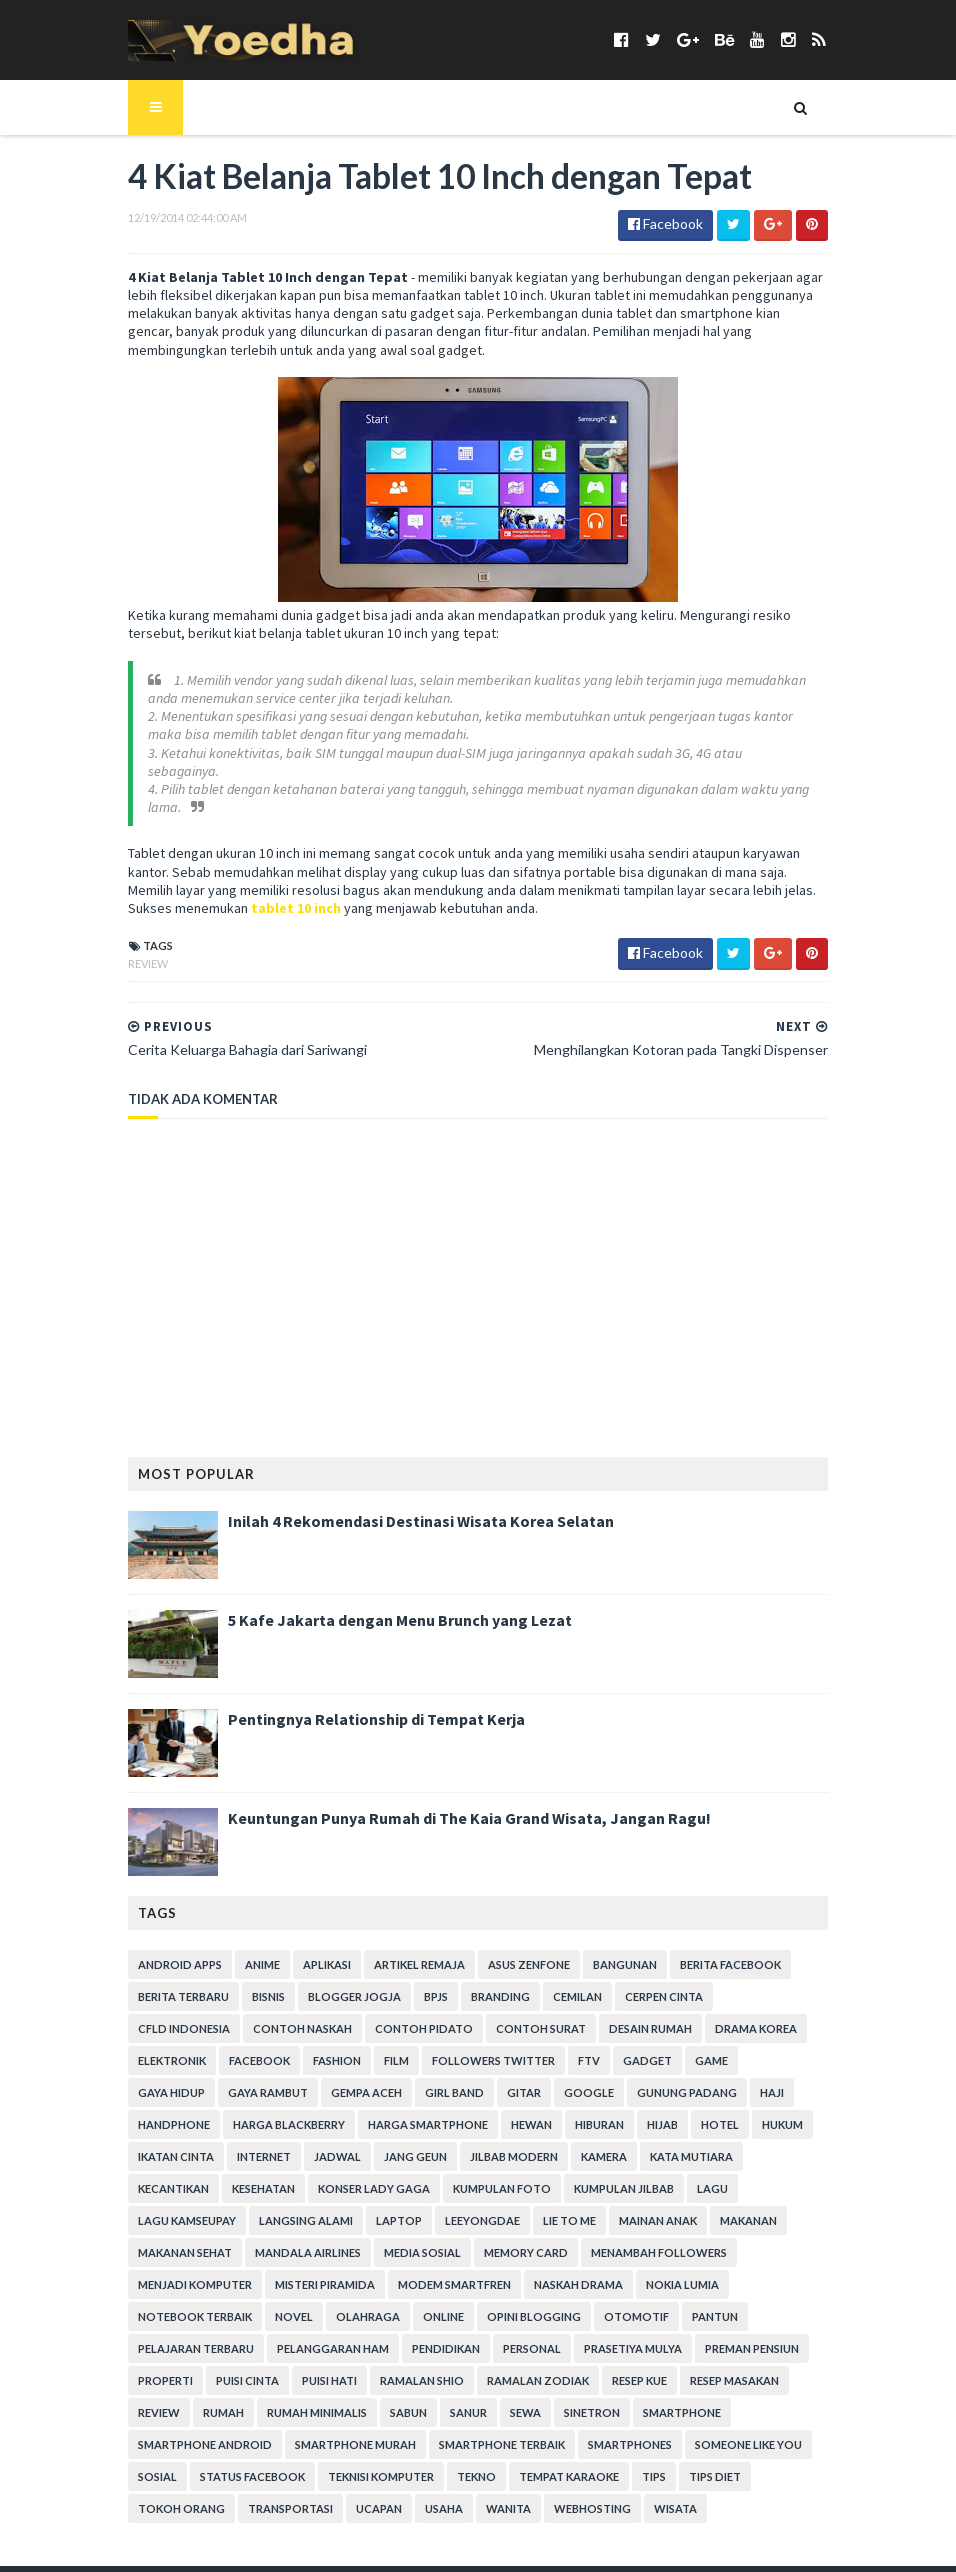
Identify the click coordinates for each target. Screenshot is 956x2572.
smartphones (449, 2396)
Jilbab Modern (244, 2140)
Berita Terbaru (159, 1980)
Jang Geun (145, 2140)
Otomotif (708, 2268)
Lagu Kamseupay (461, 2172)
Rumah (134, 2364)
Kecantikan (521, 2140)
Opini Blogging (606, 2268)
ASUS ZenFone (505, 1948)
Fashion (138, 2044)
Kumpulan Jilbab (285, 2172)
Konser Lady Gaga (722, 2140)
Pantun (787, 2268)
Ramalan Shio (398, 2332)
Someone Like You (567, 2396)
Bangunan (601, 1948)
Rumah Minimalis (228, 2364)
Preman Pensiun (728, 2300)
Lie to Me (140, 2204)
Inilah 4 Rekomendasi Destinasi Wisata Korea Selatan (397, 1505)
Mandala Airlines (541, 2204)
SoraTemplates (221, 2544)
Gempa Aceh (780, 2044)
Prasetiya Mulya (609, 2300)
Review (124, 946)
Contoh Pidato (285, 2012)
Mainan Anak (229, 2204)
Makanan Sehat (418, 2204)
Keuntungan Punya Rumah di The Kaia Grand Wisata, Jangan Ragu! (445, 1802)
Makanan (319, 2204)
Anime (238, 1948)
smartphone (593, 2364)
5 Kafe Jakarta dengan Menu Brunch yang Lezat (376, 1604)
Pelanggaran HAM (309, 2300)
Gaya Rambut (682, 2044)
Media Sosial (655, 2204)
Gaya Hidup (585, 2044)
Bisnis (244, 1980)
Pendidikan (422, 2300)
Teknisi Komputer (167, 2428)
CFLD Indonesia (748, 1980)
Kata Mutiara (421, 2140)
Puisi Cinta (223, 2332)
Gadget (448, 2044)
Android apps (156, 1948)
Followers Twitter (294, 2044)
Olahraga (440, 2268)
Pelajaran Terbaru (172, 2300)
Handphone (532, 2076)
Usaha (133, 2460)
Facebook (802, 2012)
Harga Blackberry (647, 2076)
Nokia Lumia (150, 2268)
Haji (461, 2076)
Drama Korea (617, 2012)
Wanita (197, 2460)
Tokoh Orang (593, 2428)
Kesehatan (611, 2140)
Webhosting (281, 2460)
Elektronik (715, 2012)
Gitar (213, 2076)
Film (197, 2044)
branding (476, 1980)
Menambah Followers (182, 2236)
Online (515, 2268)
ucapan (791, 2428)
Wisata (364, 2460)
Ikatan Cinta (610, 2108)
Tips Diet (501, 2428)
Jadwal (771, 2108)
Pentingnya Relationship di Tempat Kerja (352, 1703)
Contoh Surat (402, 2012)
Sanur (379, 2364)
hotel (466, 2108)
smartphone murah (174, 2396)
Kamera (334, 2140)
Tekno (262, 2428)
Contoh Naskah (163, 2012)
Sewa (436, 2364)
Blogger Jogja (330, 1980)
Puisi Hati (305, 2332)
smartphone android (722, 2364)
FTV (390, 2044)
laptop (673, 2172)
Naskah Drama (713, 2236)
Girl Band (143, 2076)
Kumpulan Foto (163, 2172)
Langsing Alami (580, 2172)
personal (508, 2300)
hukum (528, 2108)
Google (278, 2076)
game (512, 2044)
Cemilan (553, 1980)
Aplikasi (303, 1948)
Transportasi (702, 2428)
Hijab (408, 2108)
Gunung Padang (376, 2076)
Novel (366, 2268)
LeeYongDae (756, 2172)
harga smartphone (174, 2108)
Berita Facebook (706, 1948)
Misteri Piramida (460, 2236)
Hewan (277, 2108)
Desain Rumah (511, 2012)
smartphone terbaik (321, 2396)
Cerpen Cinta (640, 1980)
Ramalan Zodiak (514, 2332)
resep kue (615, 2332)
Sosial (663, 2396)
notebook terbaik (267, 2268)
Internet (698, 2108)
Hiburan (345, 2108)
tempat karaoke (355, 2428)
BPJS (412, 1980)
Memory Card (759, 2204)
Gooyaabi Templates (433, 2544)
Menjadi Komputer (330, 2236)
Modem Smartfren (589, 2236)
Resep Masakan (710, 2332)
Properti (141, 2332)
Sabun (319, 2364)
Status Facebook (758, 2396)
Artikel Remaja (395, 1948)
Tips (440, 2428)
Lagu (373, 2172)
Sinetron (503, 2364)
